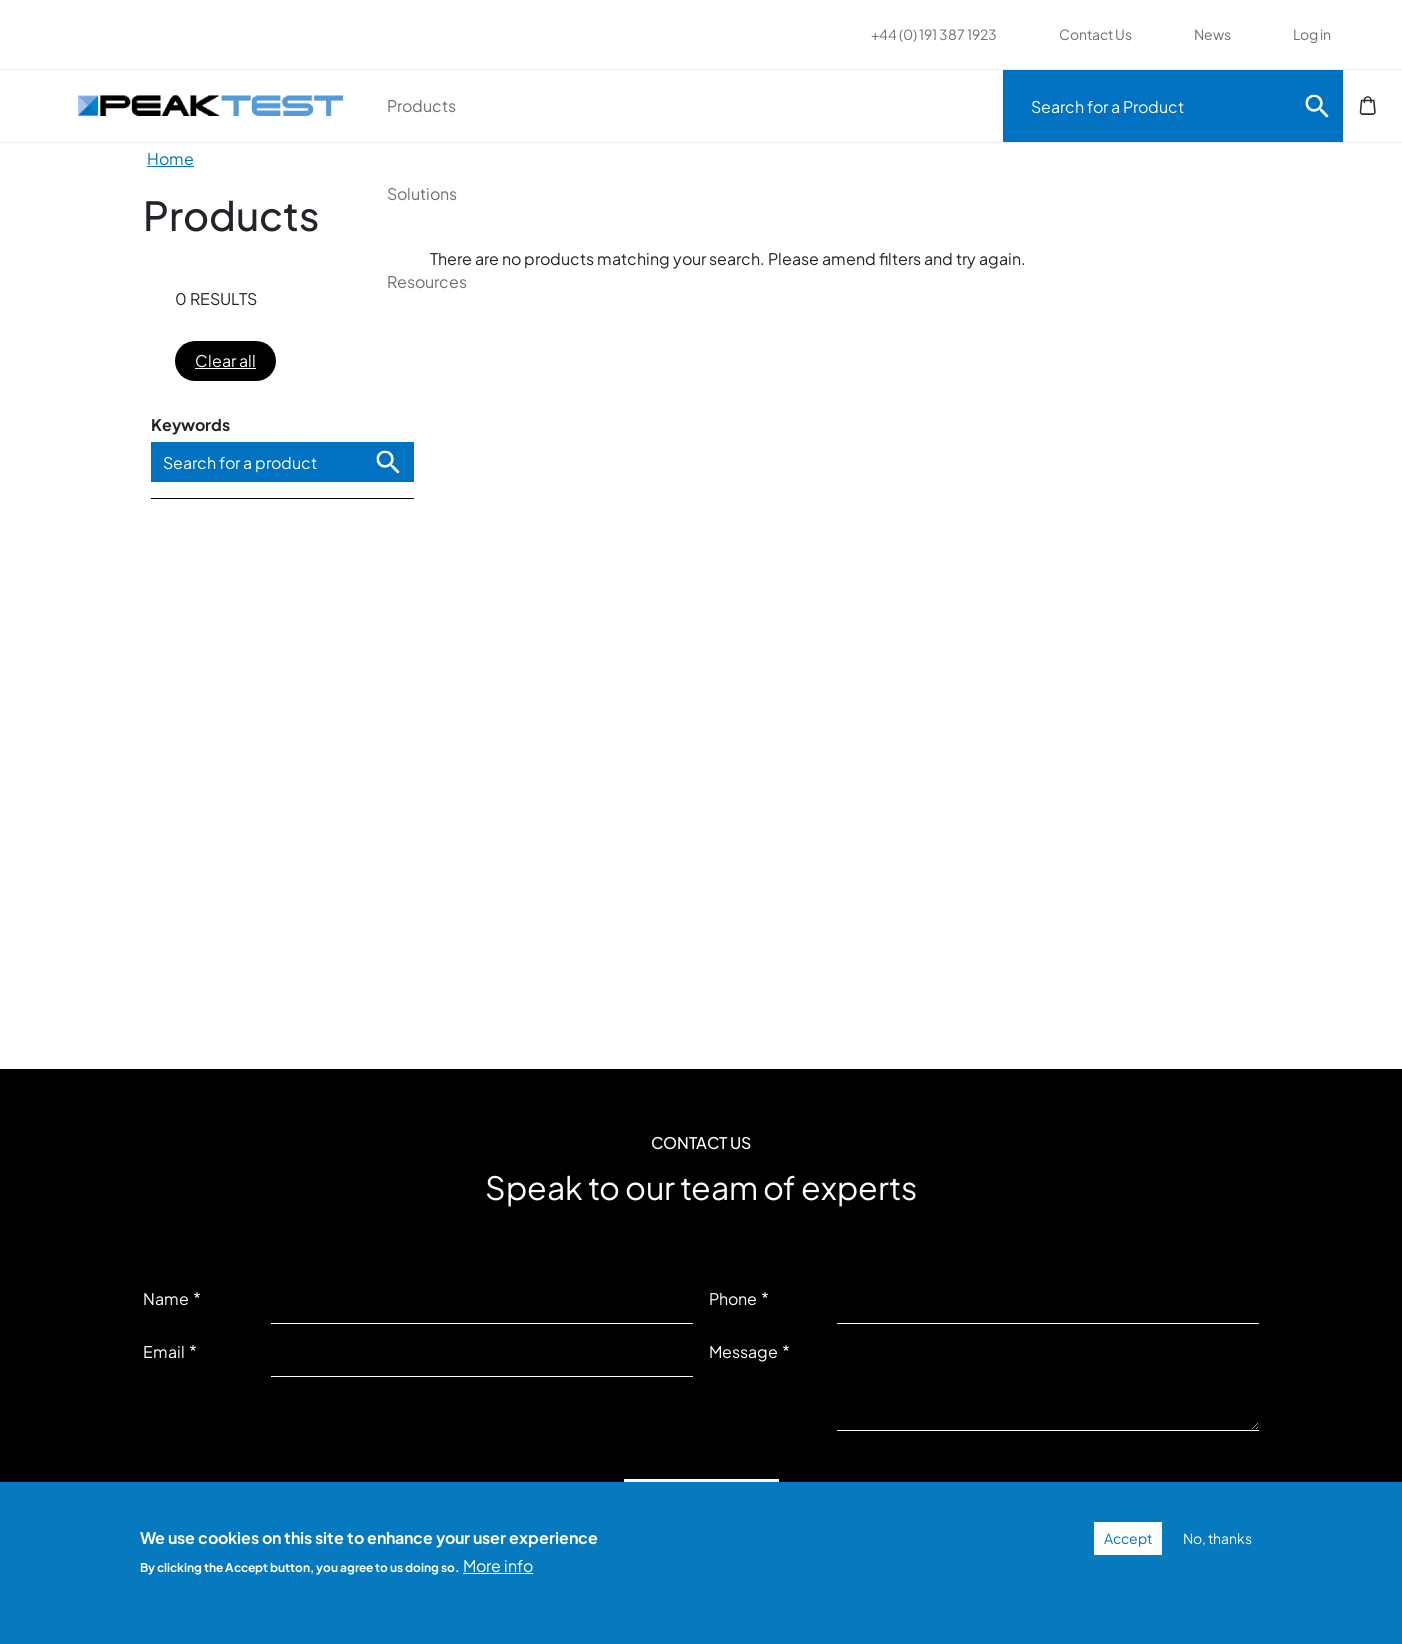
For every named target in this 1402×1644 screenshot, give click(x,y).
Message (743, 1351)
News (1212, 34)
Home (170, 158)
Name (166, 1298)
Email (164, 1351)
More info (498, 1565)
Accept (1128, 1538)
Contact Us (1095, 34)
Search (1317, 106)
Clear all (225, 360)
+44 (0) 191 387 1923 (934, 34)
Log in (1312, 34)
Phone (733, 1298)
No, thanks (1217, 1538)
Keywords (190, 424)
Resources (852, 105)
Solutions (671, 105)
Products (494, 105)
